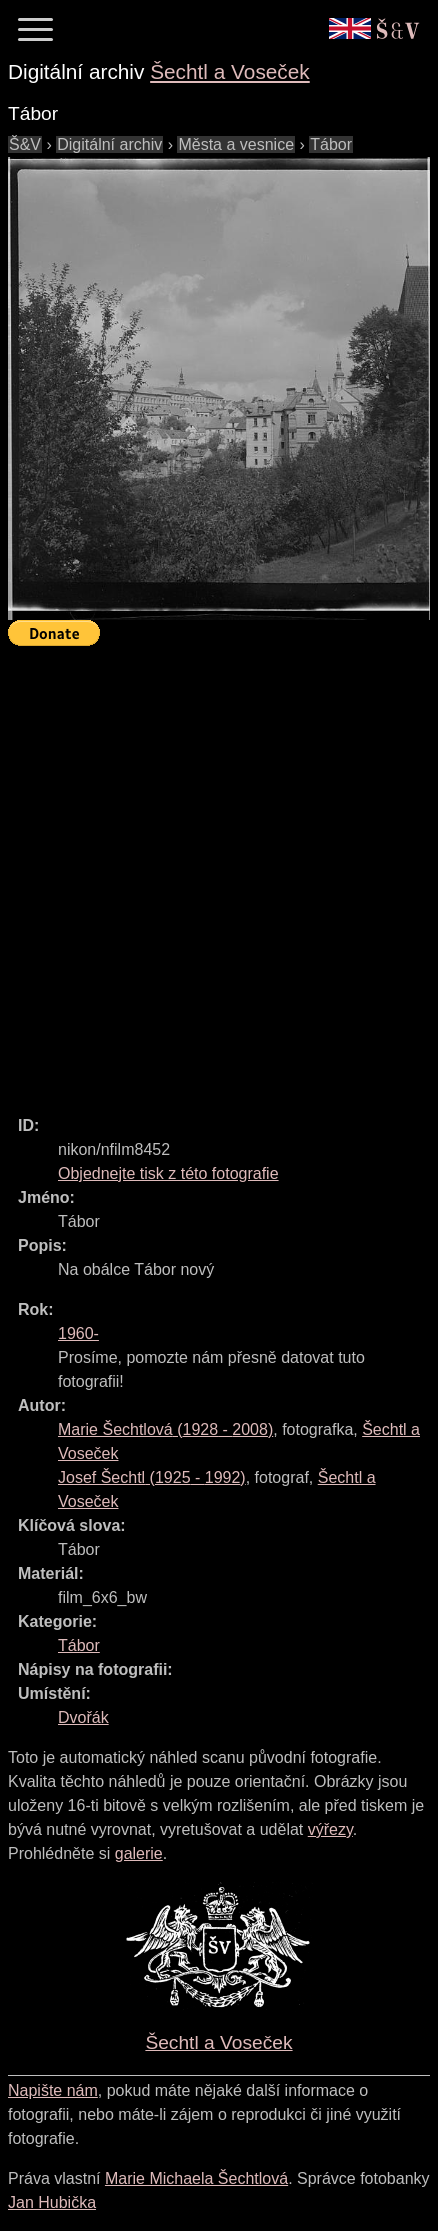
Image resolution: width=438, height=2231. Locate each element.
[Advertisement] (219, 872)
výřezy (330, 1829)
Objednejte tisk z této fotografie (168, 1173)
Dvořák (83, 1717)
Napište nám (53, 2090)
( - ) (165, 1429)
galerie (139, 1853)
